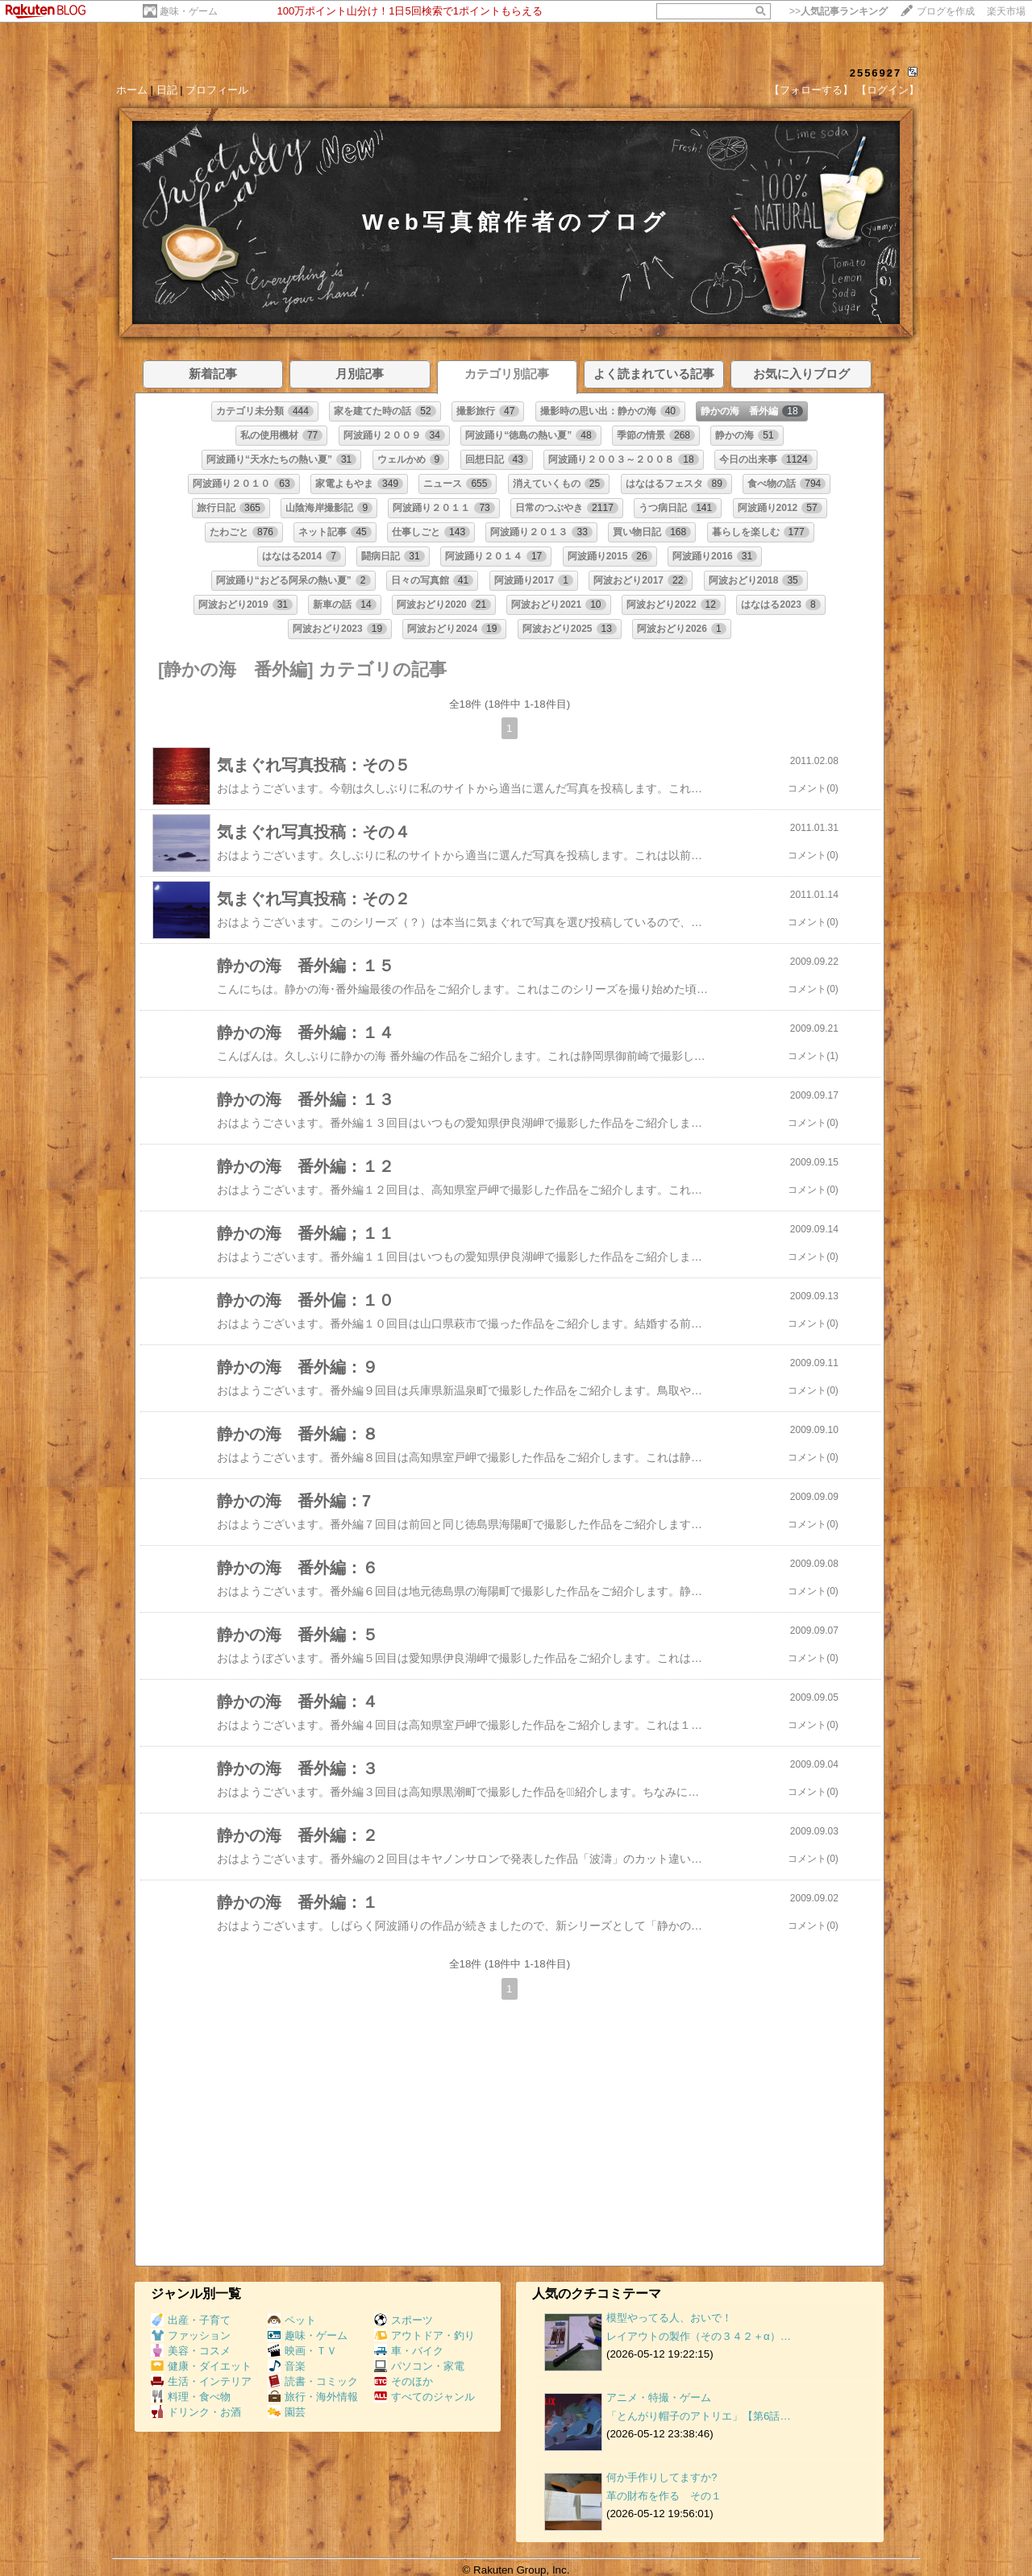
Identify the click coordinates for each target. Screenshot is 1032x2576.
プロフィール (216, 90)
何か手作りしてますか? (661, 2477)
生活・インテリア (201, 2381)
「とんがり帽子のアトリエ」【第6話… (698, 2416)
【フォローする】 (811, 90)
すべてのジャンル (424, 2397)
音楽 (287, 2366)
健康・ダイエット (201, 2366)
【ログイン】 (887, 90)
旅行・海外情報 (313, 2397)
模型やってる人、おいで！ (669, 2318)
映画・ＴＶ (302, 2351)
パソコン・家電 (419, 2366)
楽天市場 (1006, 11)
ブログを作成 (946, 11)
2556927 (876, 73)
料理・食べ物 (191, 2397)
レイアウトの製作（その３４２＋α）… (698, 2336)
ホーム (132, 90)
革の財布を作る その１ (664, 2496)
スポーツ (403, 2320)
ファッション (191, 2335)
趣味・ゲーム (189, 11)
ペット (292, 2320)
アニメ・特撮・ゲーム (658, 2397)
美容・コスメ (191, 2351)
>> (838, 11)
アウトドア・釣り (424, 2335)
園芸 (287, 2412)
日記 (166, 90)
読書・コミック (313, 2381)
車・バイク (408, 2351)
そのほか (403, 2381)
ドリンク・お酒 (196, 2412)
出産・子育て (191, 2320)
